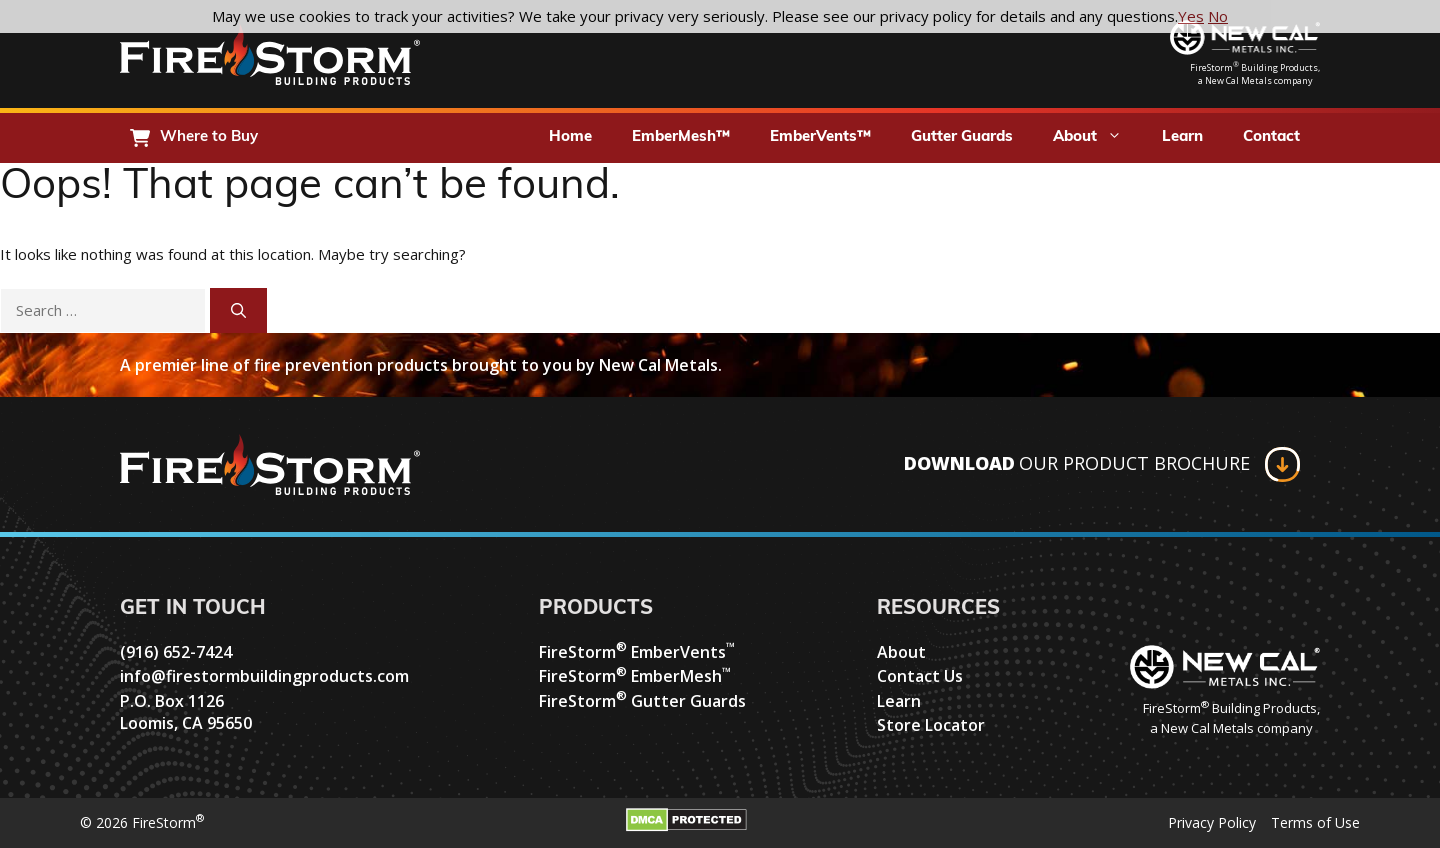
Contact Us (920, 676)
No (1218, 16)
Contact (1271, 137)
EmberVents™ (820, 137)
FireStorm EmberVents (637, 652)
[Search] (238, 310)
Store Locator (931, 725)
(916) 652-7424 (176, 652)
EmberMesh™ (681, 137)
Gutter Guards (962, 137)
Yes (1191, 16)
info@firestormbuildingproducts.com (264, 676)
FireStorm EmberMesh (635, 676)
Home (570, 137)
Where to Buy (209, 137)
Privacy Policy (1212, 822)
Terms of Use (1315, 822)
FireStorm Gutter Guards (642, 701)
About (1097, 138)
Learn (1182, 137)
